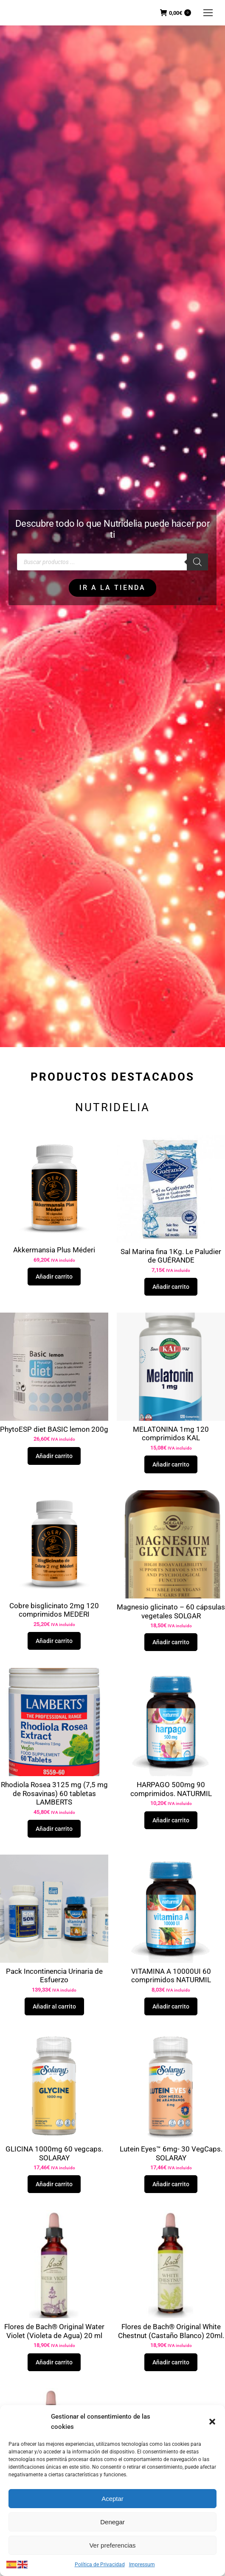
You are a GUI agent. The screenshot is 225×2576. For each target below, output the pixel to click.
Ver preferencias (112, 2545)
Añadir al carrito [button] (54, 2006)
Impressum (142, 2565)
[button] (212, 2421)
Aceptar (112, 2498)
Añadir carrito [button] (54, 1276)
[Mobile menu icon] (208, 12)
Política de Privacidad (100, 2565)
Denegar (112, 2522)
